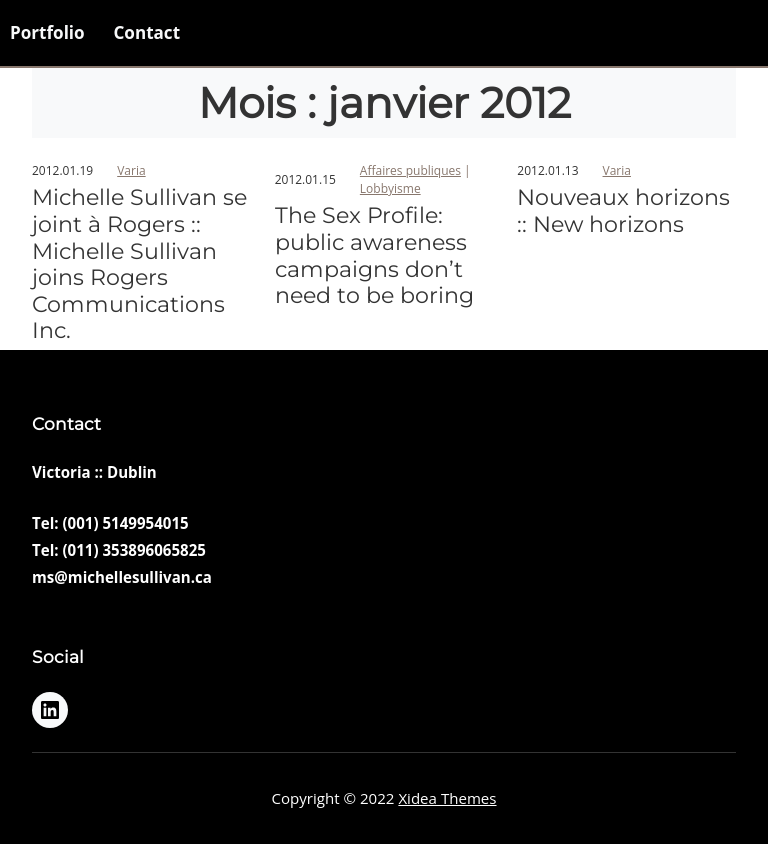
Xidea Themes (447, 798)
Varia (131, 170)
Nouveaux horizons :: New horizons (623, 211)
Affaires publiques (410, 170)
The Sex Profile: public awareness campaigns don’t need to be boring (374, 256)
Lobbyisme (390, 188)
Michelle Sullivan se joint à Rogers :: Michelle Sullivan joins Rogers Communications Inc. (139, 264)
